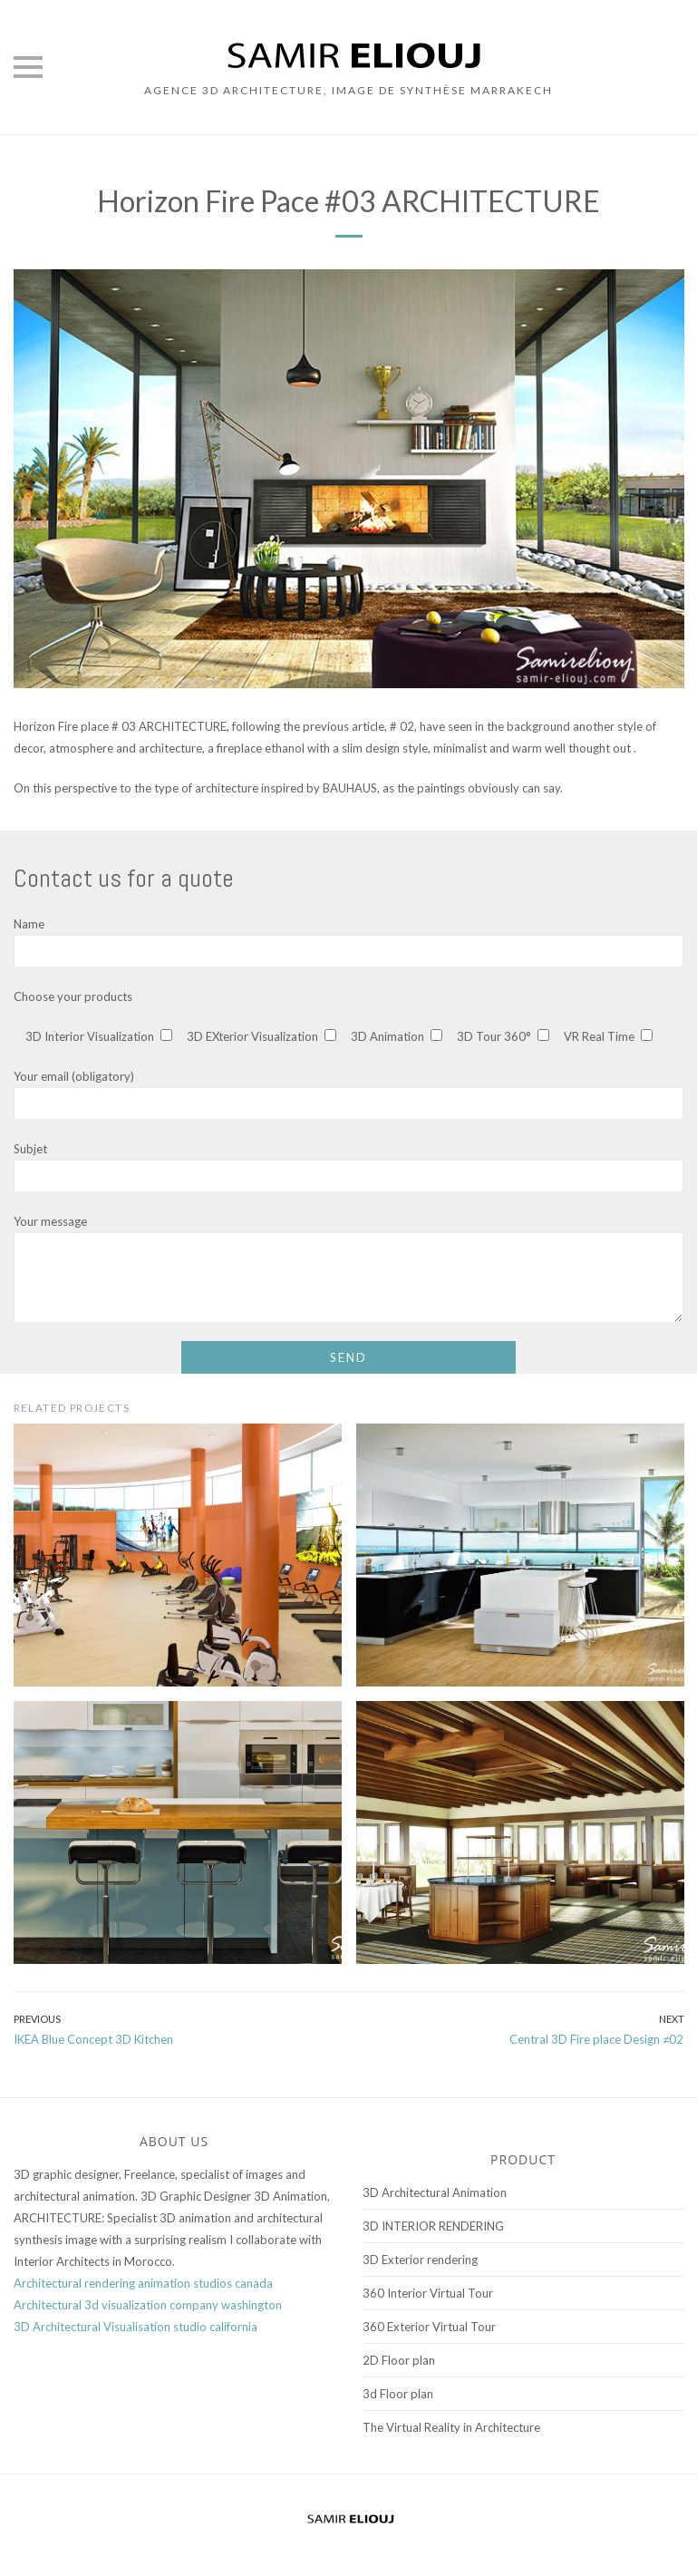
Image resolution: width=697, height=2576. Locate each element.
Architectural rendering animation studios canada (143, 2283)
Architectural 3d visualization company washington (148, 2305)
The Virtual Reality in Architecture (451, 2427)
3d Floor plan (398, 2393)
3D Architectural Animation (435, 2192)
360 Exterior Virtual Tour (429, 2326)
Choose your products (73, 996)
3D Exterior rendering (420, 2259)
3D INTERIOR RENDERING (433, 2226)
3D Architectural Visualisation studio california (135, 2326)
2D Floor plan (399, 2360)
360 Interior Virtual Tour (428, 2293)
